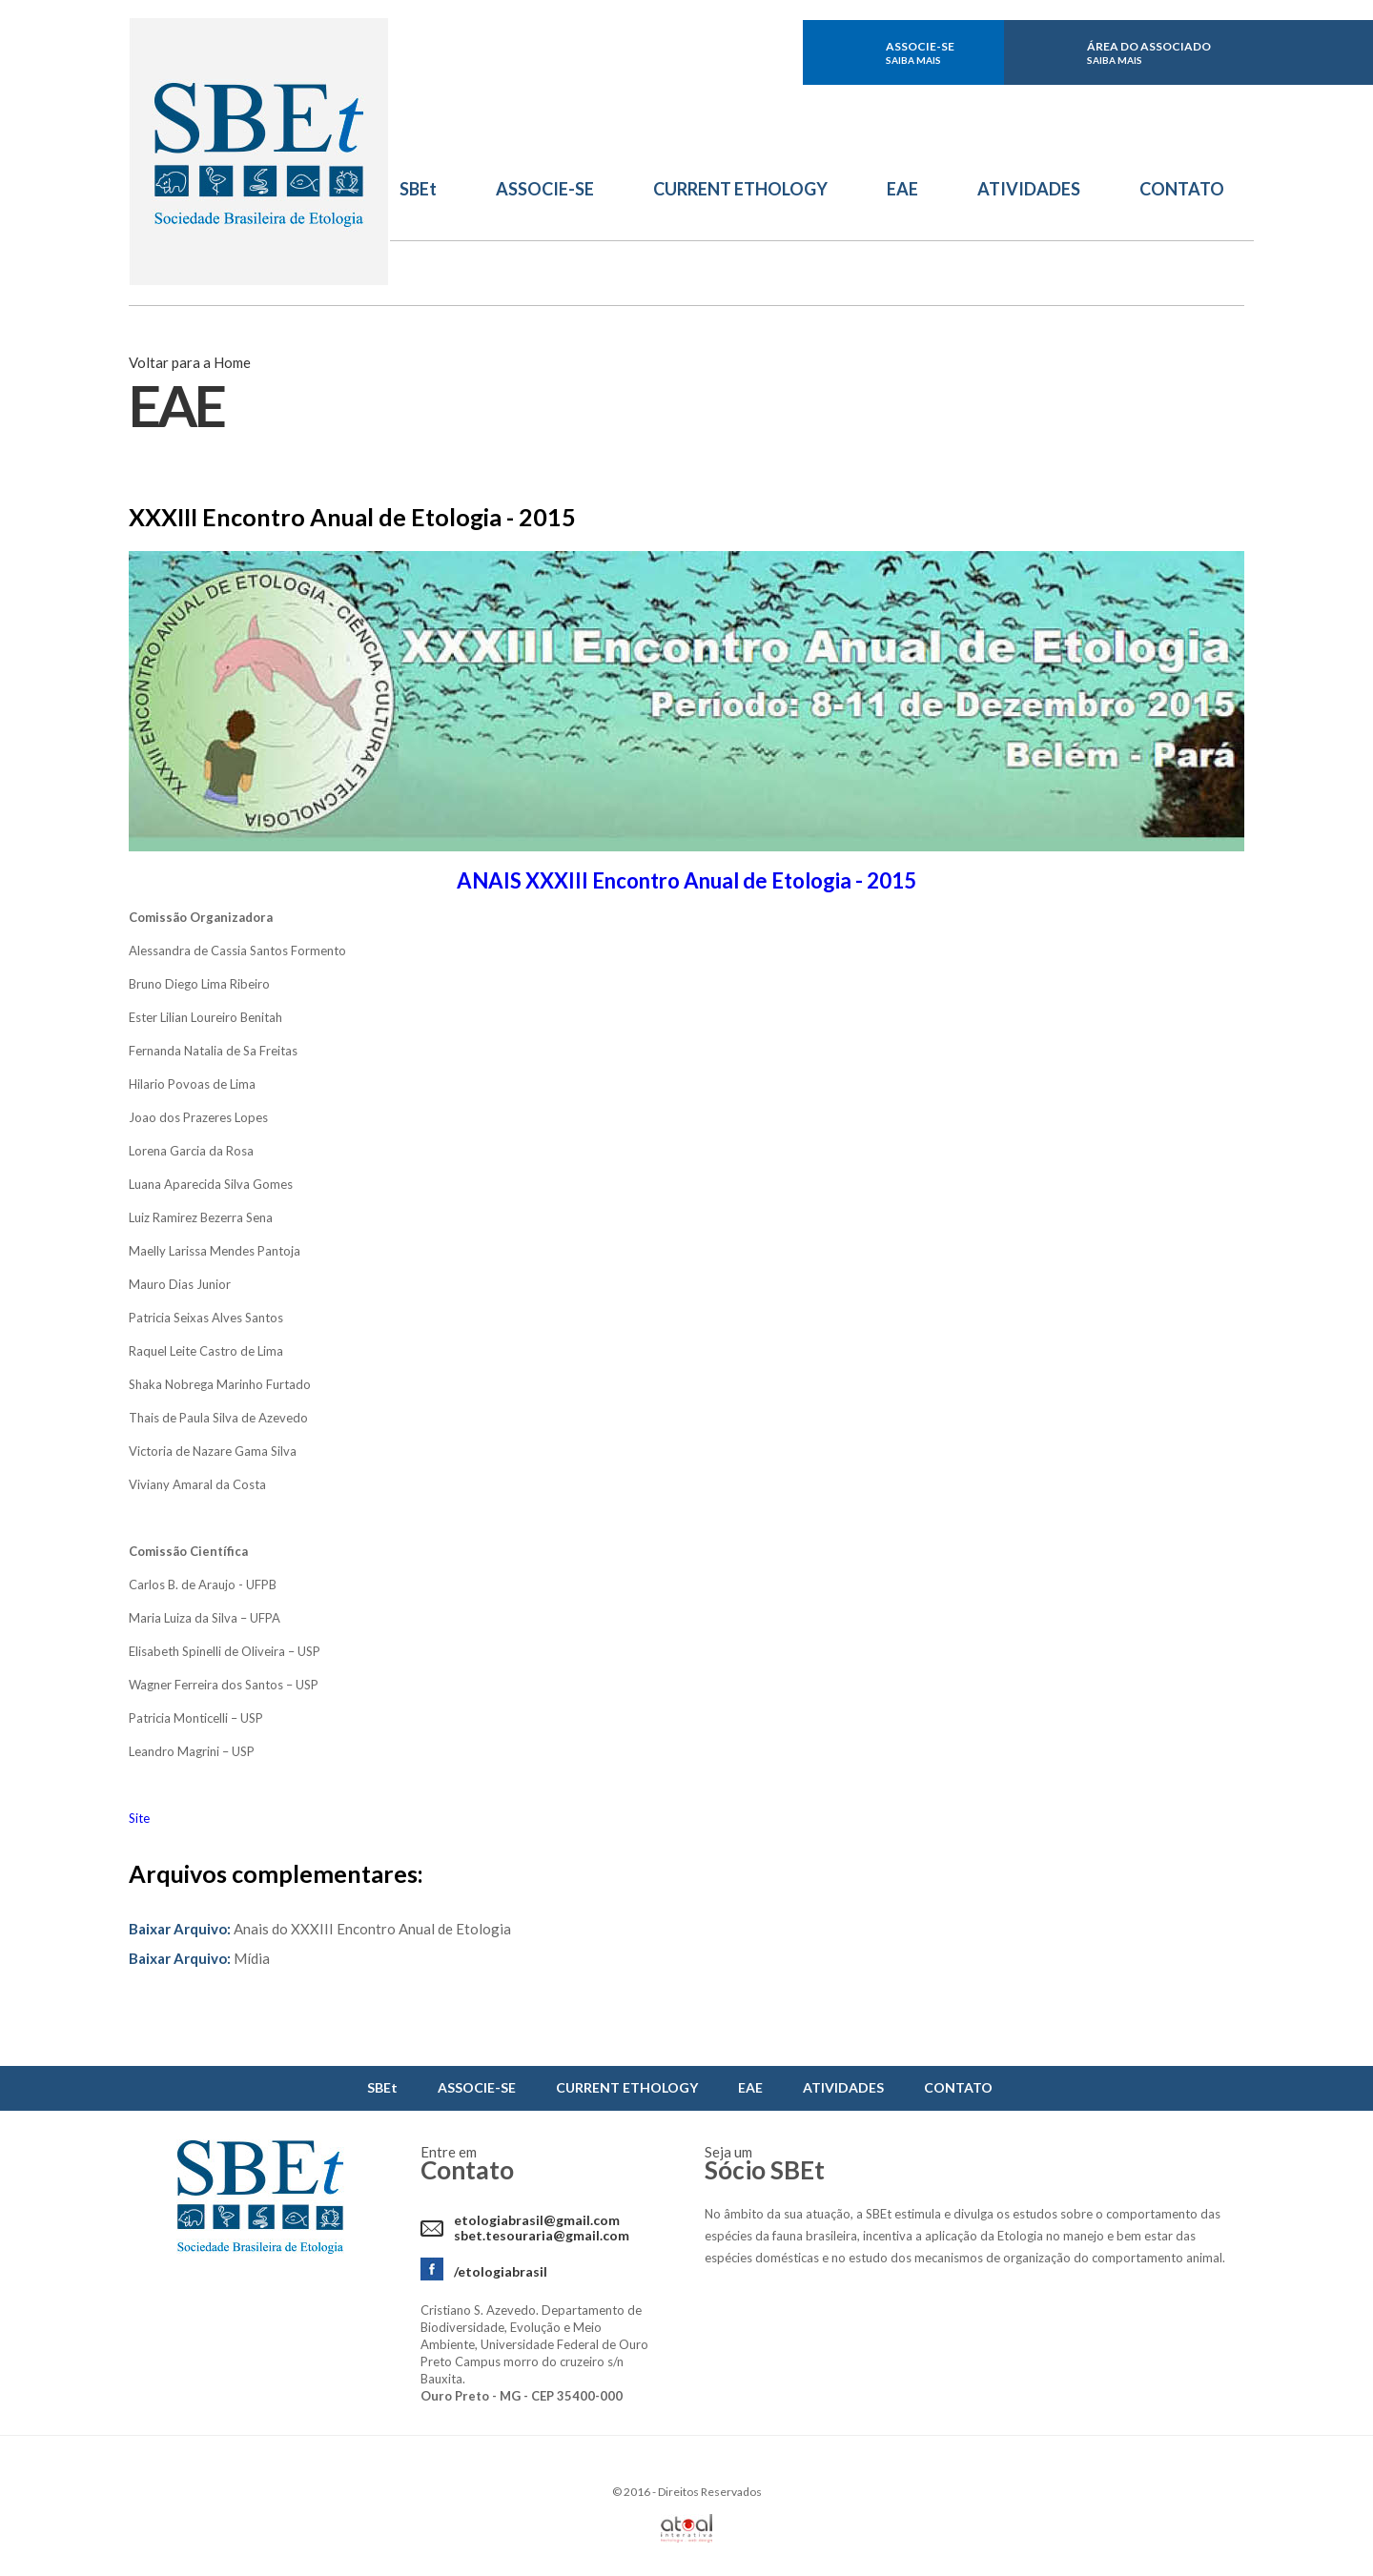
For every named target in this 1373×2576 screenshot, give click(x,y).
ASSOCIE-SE (920, 52)
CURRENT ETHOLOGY (740, 188)
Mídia (199, 1958)
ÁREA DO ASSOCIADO (1149, 52)
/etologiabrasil (500, 2271)
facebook (701, 52)
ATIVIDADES (1028, 188)
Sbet (259, 152)
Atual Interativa (686, 2528)
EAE (902, 188)
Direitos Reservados (710, 2491)
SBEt (418, 188)
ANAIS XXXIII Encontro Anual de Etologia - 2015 (686, 880)
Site (139, 1818)
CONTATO (1181, 188)
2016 (637, 2491)
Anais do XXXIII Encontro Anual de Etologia (320, 1928)
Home (232, 362)
